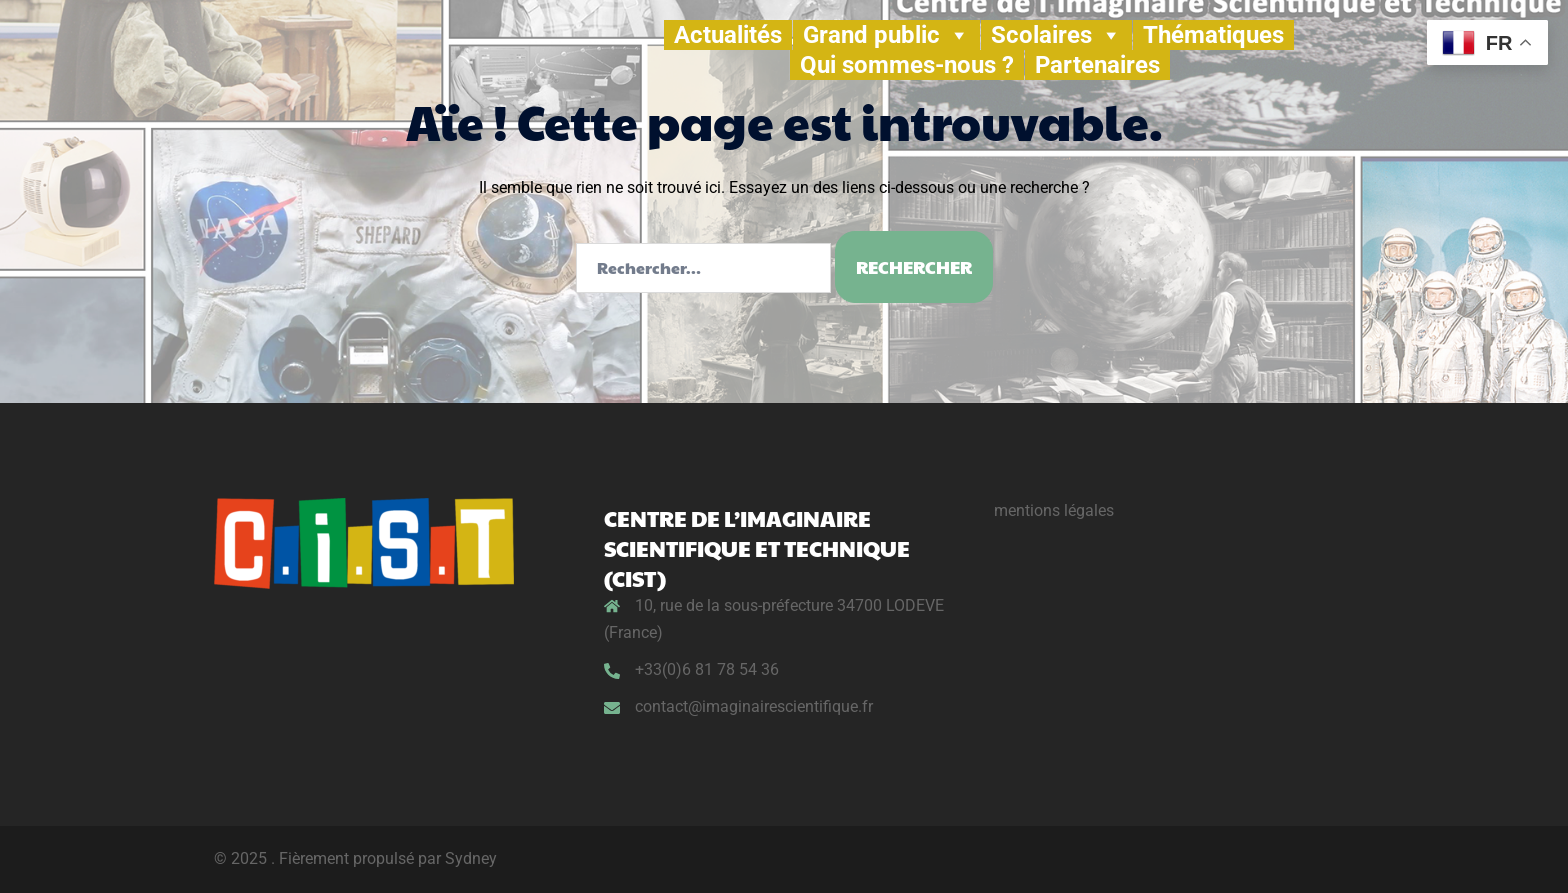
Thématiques (1213, 35)
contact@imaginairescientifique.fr (754, 706)
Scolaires (1056, 35)
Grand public (886, 35)
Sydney (471, 858)
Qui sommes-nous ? (907, 65)
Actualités (728, 35)
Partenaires (1097, 65)
